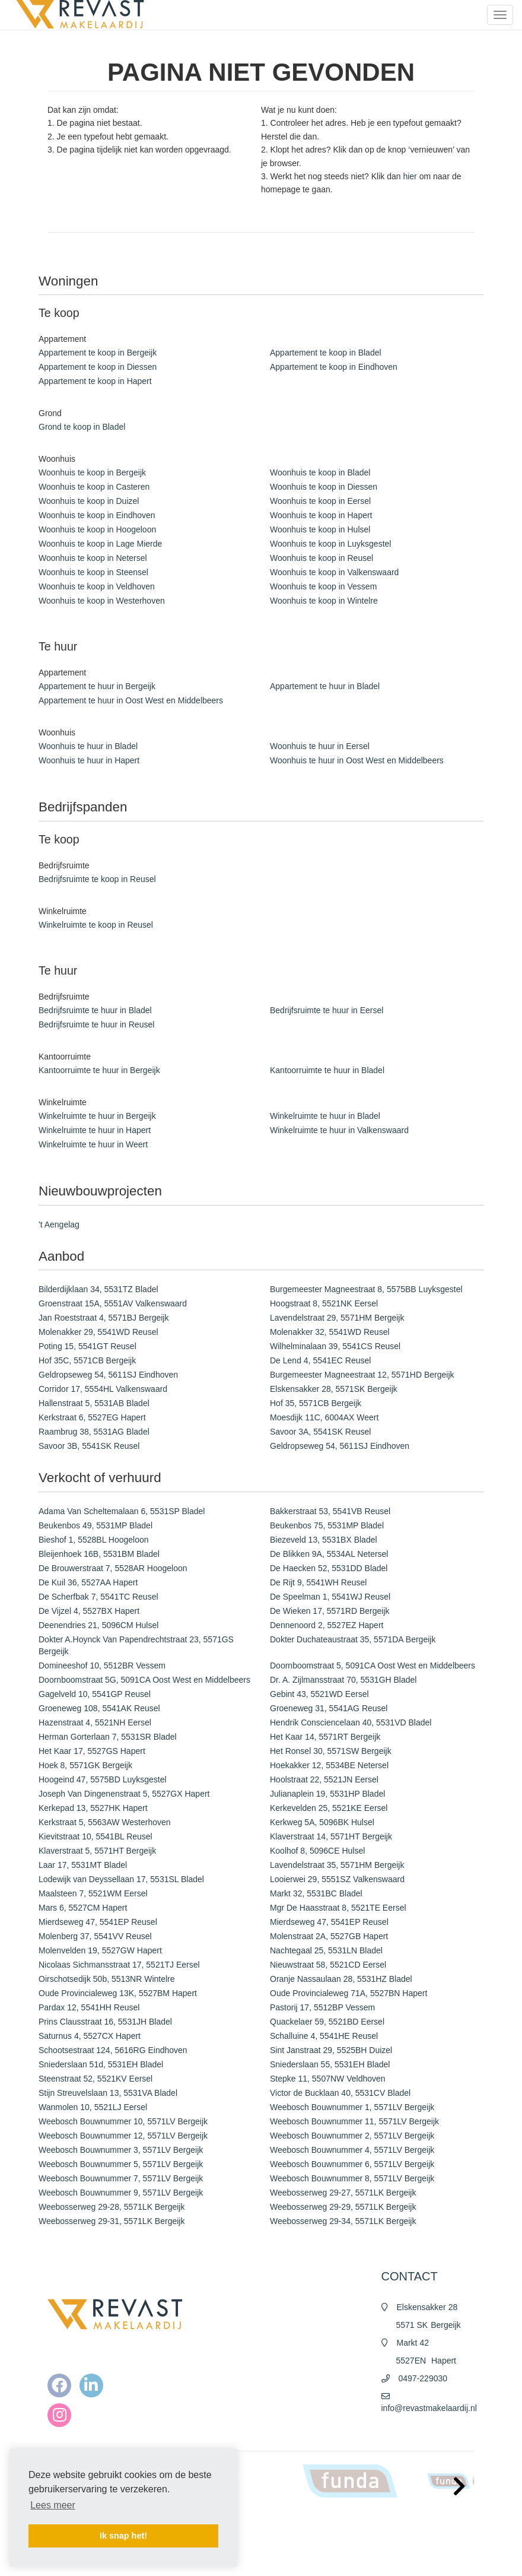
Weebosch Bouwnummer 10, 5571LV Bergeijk (123, 2121)
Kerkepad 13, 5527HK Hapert (93, 1808)
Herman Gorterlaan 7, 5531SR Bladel (108, 1736)
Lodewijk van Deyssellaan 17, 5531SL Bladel (121, 1879)
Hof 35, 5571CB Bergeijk (315, 1403)
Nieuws (287, 2534)
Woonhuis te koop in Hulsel (320, 529)
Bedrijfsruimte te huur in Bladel (95, 1010)
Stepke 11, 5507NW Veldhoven (328, 2078)
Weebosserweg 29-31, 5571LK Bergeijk (111, 2221)
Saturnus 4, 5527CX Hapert (90, 2036)
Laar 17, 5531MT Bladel (83, 1865)
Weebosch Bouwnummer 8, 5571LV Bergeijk (352, 2178)
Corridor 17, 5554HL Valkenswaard (103, 1389)
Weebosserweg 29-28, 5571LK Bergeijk (111, 2207)
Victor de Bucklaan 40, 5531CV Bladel (340, 2093)
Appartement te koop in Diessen (98, 367)
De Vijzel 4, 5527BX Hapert (89, 1611)
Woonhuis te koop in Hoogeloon (97, 529)
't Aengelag (59, 1224)
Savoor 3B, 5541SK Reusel (89, 1446)
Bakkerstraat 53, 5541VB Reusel (330, 1511)
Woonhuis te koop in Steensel (93, 572)
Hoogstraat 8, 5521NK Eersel (324, 1303)
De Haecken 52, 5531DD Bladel (328, 1568)
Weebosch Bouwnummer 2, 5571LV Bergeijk (352, 2135)
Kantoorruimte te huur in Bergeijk (99, 1070)
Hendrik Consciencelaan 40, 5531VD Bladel (350, 1722)
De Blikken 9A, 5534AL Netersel (329, 1554)
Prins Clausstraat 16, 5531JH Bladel (105, 2021)
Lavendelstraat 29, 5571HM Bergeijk (337, 1317)
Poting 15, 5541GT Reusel (87, 1346)
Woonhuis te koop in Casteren (94, 486)
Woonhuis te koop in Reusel (321, 558)
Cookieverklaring (302, 2570)
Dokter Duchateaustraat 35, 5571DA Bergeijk (352, 1639)
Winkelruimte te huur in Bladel (325, 1116)
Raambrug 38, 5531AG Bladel (94, 1431)
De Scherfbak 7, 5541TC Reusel (98, 1596)
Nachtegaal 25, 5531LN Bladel (326, 1950)
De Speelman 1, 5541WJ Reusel (330, 1596)
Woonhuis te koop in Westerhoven (102, 600)
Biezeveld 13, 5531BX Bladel (323, 1539)
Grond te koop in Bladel (82, 427)
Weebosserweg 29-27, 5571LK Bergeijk (343, 2192)
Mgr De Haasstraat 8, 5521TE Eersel (338, 1907)
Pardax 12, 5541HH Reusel (89, 2007)
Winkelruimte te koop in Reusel (96, 924)
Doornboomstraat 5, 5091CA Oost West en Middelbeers (372, 1665)
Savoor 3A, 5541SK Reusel (320, 1431)
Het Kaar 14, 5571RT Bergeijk (325, 1736)
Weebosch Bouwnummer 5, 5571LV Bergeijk (121, 2164)
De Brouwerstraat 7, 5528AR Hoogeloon (113, 1568)
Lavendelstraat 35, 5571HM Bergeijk (337, 1865)
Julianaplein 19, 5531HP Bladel (327, 1793)
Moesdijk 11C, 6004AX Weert (324, 1417)
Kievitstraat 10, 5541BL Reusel (95, 1836)
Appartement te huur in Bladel (325, 686)
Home (285, 2522)
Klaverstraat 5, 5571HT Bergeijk (97, 1850)
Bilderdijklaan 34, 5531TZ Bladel (98, 1289)
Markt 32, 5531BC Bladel (316, 1893)
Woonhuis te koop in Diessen (323, 486)
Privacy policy (297, 2558)
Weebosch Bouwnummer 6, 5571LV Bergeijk (352, 2164)
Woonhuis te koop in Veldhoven (97, 586)
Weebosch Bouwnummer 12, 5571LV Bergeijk (123, 2135)
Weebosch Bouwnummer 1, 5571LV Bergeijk (352, 2107)
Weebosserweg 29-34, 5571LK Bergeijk (343, 2221)
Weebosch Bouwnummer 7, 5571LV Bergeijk (121, 2178)
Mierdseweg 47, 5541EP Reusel (98, 1922)
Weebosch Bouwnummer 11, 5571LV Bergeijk (354, 2121)
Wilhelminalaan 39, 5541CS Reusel (335, 1346)
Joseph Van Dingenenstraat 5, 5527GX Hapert (124, 1793)
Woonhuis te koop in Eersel (320, 501)
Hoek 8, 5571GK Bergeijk (85, 1765)
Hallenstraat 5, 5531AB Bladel (94, 1403)
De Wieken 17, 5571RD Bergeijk (330, 1611)
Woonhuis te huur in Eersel (320, 746)
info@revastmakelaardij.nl (429, 2408)
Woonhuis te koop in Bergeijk (92, 472)
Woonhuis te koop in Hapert (321, 515)
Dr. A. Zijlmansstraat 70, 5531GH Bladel (343, 1679)
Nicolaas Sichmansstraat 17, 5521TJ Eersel (119, 1964)
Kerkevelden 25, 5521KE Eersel (328, 1808)
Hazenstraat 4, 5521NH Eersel (95, 1722)
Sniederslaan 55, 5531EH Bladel (330, 2064)
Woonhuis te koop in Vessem (323, 586)
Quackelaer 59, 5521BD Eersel (327, 2021)
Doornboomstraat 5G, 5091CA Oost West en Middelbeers (144, 1679)
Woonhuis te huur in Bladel (88, 746)
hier (409, 176)
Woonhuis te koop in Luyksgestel (330, 543)
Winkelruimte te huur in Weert (93, 1144)
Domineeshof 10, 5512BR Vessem (102, 1665)
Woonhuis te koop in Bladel (320, 472)
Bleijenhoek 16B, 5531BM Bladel (99, 1554)
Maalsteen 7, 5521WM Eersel (93, 1893)
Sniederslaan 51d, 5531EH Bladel (101, 2064)
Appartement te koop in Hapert (95, 381)
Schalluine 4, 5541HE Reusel (324, 2036)
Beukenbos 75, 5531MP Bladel (327, 1525)
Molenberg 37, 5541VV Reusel (95, 1936)
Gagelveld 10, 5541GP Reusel (95, 1694)
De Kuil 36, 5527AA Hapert (88, 1582)
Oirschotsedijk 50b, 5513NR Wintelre (107, 1979)
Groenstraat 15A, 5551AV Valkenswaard (113, 1303)
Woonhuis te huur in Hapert (89, 760)
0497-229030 (423, 2378)
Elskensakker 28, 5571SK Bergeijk (333, 1389)
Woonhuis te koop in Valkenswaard (334, 572)
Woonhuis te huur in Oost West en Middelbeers (357, 760)
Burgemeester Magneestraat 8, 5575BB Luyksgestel (366, 1289)
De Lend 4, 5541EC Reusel (320, 1360)
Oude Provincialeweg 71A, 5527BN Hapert (348, 1993)
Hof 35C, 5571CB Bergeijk (87, 1360)
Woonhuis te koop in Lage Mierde (100, 543)
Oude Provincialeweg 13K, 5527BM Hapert (118, 1993)
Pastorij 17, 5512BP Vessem (322, 2007)
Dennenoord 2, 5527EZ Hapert (326, 1625)
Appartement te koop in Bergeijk (98, 352)
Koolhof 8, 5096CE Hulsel (317, 1850)
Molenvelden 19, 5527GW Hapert (100, 1950)
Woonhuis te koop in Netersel (93, 558)
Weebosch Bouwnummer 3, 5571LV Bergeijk (121, 2150)
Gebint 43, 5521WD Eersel (319, 1694)
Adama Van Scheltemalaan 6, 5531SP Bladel (122, 1511)
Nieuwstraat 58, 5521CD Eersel (328, 1964)
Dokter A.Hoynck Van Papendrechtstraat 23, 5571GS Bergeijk (136, 1645)
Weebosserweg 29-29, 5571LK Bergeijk (343, 2207)
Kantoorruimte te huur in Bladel (327, 1070)
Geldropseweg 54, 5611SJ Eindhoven (108, 1374)
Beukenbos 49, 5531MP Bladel (95, 1525)
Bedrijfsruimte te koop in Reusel (97, 879)
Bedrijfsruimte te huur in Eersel (326, 1010)
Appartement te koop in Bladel (325, 352)
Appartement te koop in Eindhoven (333, 367)
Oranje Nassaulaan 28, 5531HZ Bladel (341, 1979)
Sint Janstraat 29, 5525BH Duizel (331, 2050)
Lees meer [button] (52, 2505)
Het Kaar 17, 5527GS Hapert (92, 1751)
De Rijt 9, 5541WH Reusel (318, 1582)
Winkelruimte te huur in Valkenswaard (339, 1130)
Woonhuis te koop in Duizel (89, 501)
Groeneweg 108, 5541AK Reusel (99, 1708)
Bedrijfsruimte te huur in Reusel (96, 1024)
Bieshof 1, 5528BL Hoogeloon (94, 1539)
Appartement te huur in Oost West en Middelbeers (131, 700)
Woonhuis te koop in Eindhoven (97, 515)
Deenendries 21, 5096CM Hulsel (98, 1625)
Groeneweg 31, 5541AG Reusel (328, 1708)
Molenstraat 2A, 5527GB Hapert (329, 1936)
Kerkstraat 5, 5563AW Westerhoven (105, 1822)
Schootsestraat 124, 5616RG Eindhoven (113, 2050)
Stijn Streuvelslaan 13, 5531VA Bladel (108, 2093)
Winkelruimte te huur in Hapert (95, 1130)
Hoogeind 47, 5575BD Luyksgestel (103, 1779)
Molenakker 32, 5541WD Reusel (330, 1332)
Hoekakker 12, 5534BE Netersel (329, 1765)
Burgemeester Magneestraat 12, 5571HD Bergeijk (362, 1374)
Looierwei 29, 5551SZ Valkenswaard (337, 1879)
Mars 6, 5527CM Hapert (83, 1907)
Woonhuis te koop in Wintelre (324, 600)
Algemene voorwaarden (313, 2546)
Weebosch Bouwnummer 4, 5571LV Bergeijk (352, 2150)
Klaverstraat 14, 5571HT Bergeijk (331, 1836)
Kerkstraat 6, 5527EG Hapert (92, 1417)
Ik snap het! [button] (123, 2535)
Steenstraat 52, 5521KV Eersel (95, 2078)
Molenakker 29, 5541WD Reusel (98, 1332)
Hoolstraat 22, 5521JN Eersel (324, 1779)
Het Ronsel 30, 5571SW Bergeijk (331, 1751)
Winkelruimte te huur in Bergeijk (97, 1116)
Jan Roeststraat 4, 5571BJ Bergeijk (103, 1317)
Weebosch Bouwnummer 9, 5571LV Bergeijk (121, 2192)
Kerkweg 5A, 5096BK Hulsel (322, 1822)
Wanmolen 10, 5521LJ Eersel (93, 2107)
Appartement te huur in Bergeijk (97, 686)
